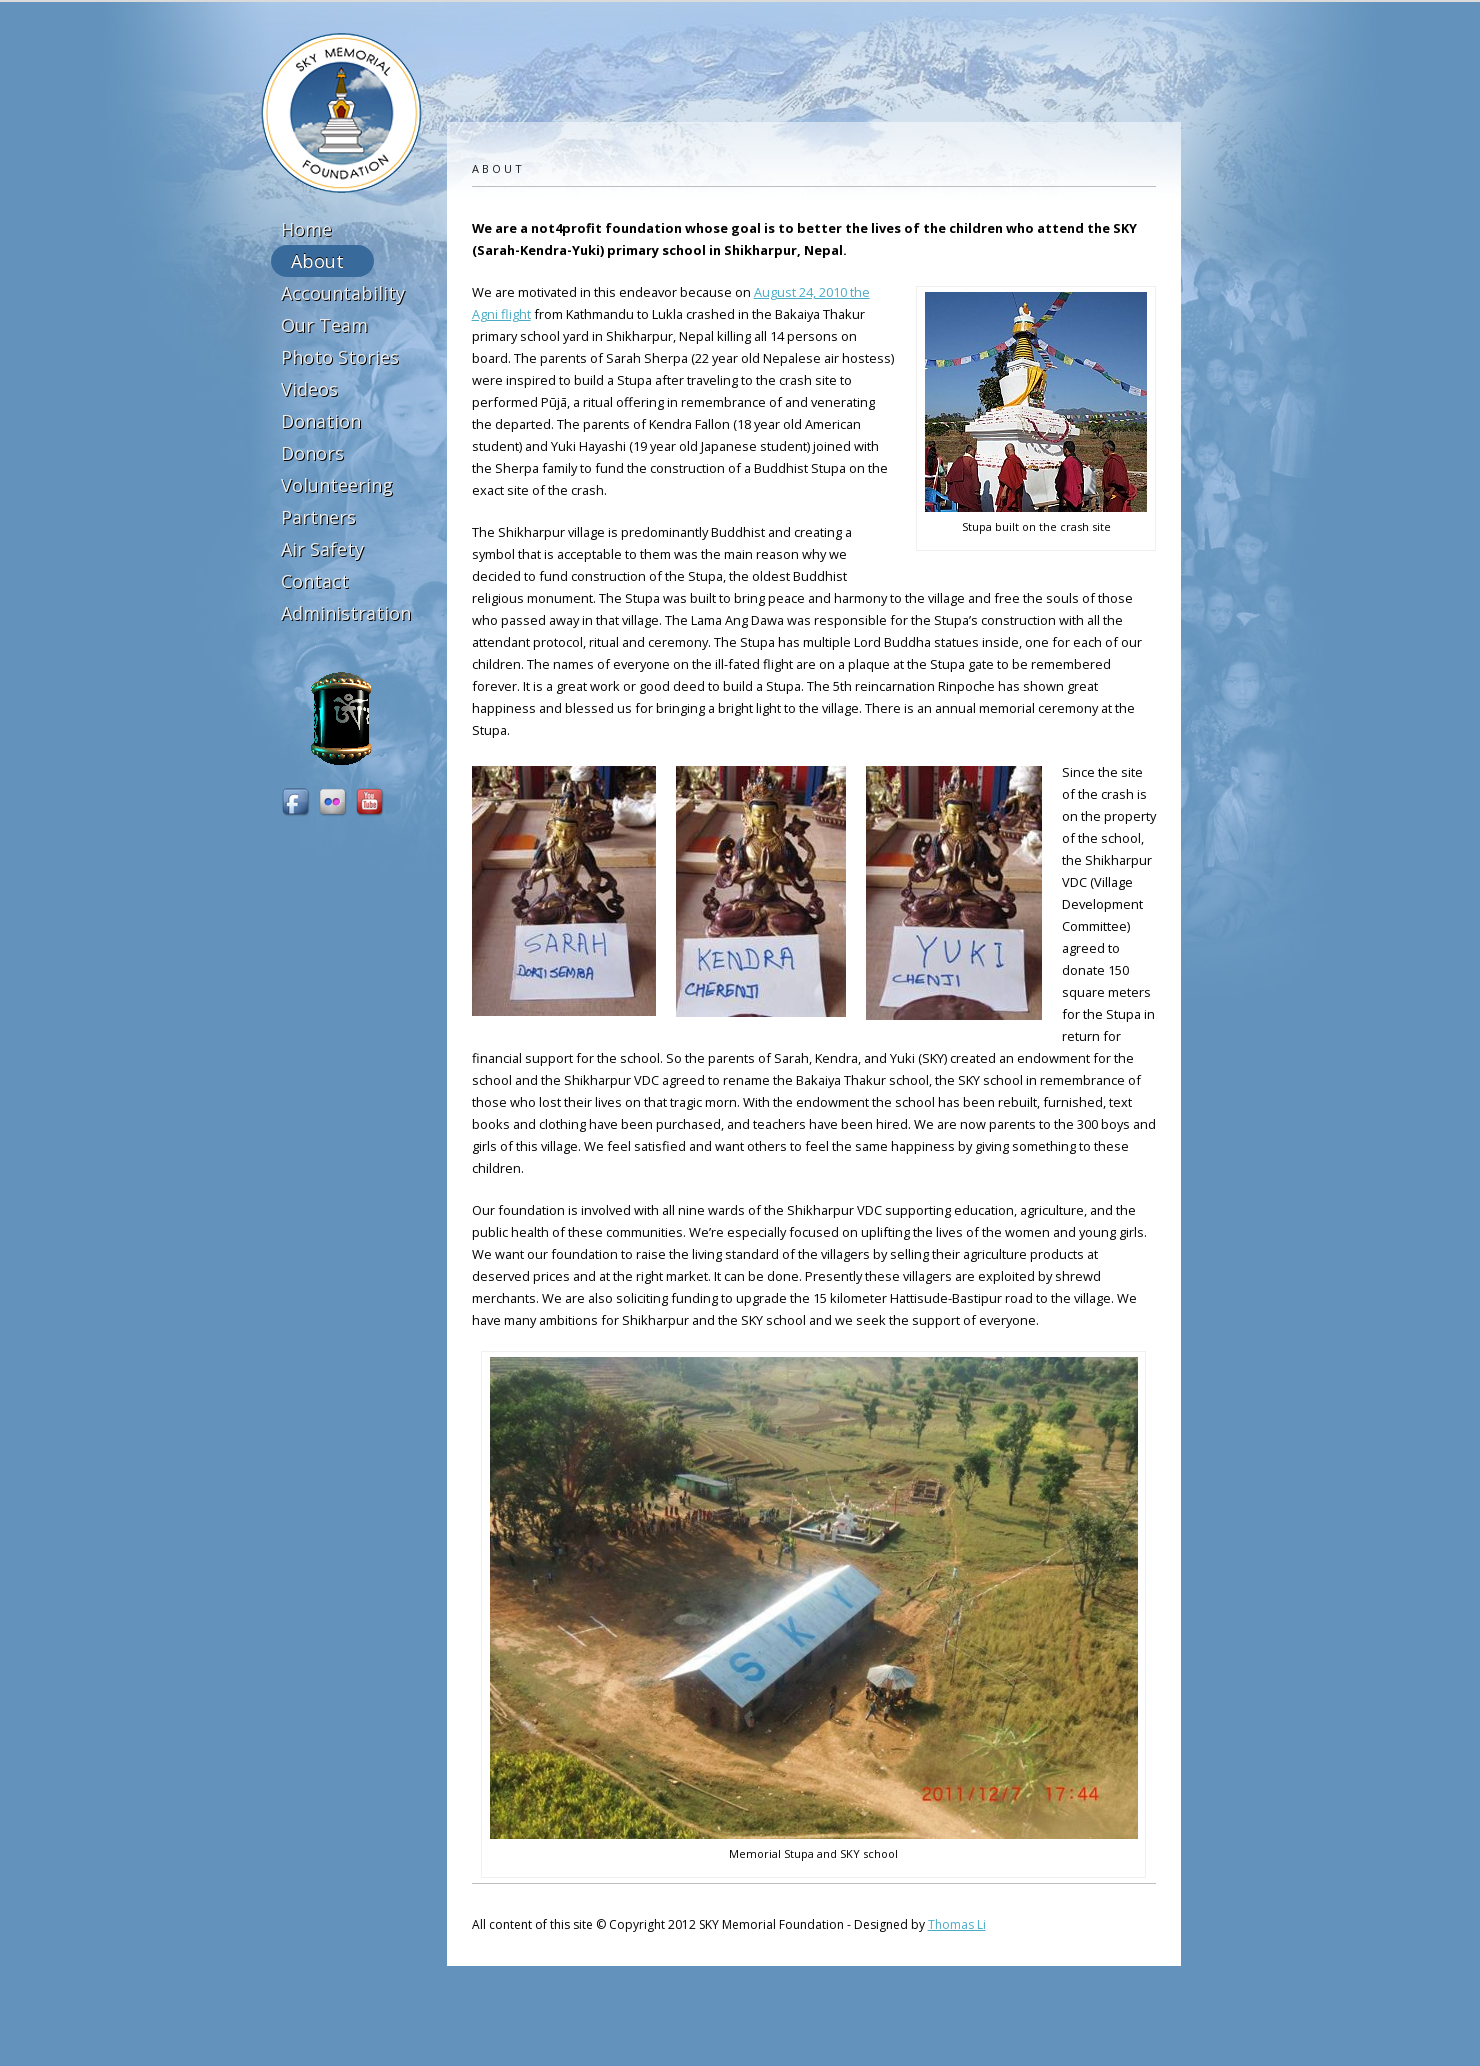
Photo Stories (340, 357)
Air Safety (322, 549)
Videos (309, 389)
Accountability (343, 293)
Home (306, 229)
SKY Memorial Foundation (341, 113)
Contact (315, 581)
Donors (312, 453)
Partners (318, 517)
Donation (321, 421)
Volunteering (337, 485)
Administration (346, 613)
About (317, 261)
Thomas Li (957, 1924)
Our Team (324, 325)
